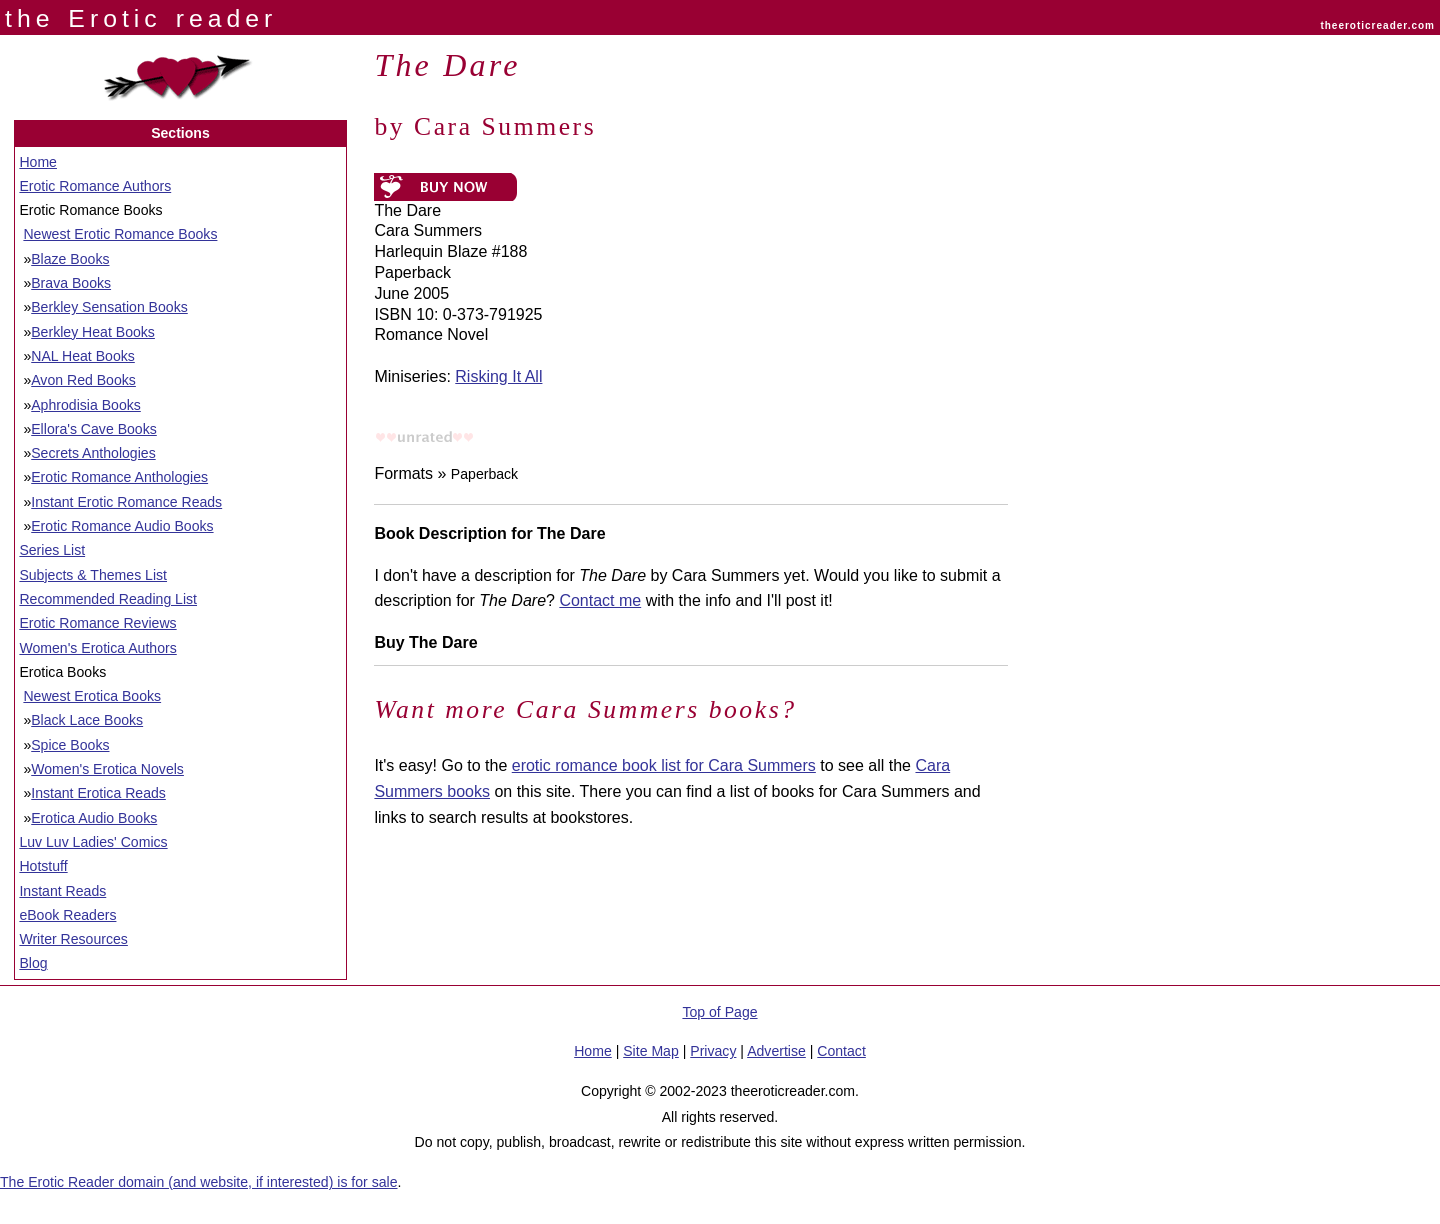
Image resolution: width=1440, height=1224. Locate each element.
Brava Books (71, 283)
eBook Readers (67, 915)
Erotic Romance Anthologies (119, 477)
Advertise (776, 1051)
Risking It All (498, 376)
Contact (841, 1051)
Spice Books (70, 745)
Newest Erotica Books (92, 696)
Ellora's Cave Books (94, 429)
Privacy (713, 1051)
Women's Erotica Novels (107, 769)
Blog (33, 963)
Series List (52, 550)
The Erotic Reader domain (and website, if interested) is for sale (199, 1182)
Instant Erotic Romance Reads (126, 502)
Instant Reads (62, 891)
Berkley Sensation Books (109, 307)
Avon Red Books (83, 380)
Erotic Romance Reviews (97, 623)
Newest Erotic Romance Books (120, 234)
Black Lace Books (87, 720)
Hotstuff (43, 866)
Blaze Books (70, 259)
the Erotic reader (141, 18)
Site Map (651, 1051)
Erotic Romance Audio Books (122, 526)
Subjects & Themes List (93, 575)
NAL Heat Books (83, 356)
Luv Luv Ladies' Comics (93, 842)
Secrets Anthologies (93, 453)
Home (38, 162)
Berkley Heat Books (93, 332)
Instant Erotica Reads (98, 793)
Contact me (600, 600)
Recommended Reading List (108, 599)
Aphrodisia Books (86, 405)
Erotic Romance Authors (95, 186)
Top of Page (719, 1012)
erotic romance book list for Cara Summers (664, 765)
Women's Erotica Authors (97, 648)
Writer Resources (73, 939)
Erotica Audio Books (94, 818)
